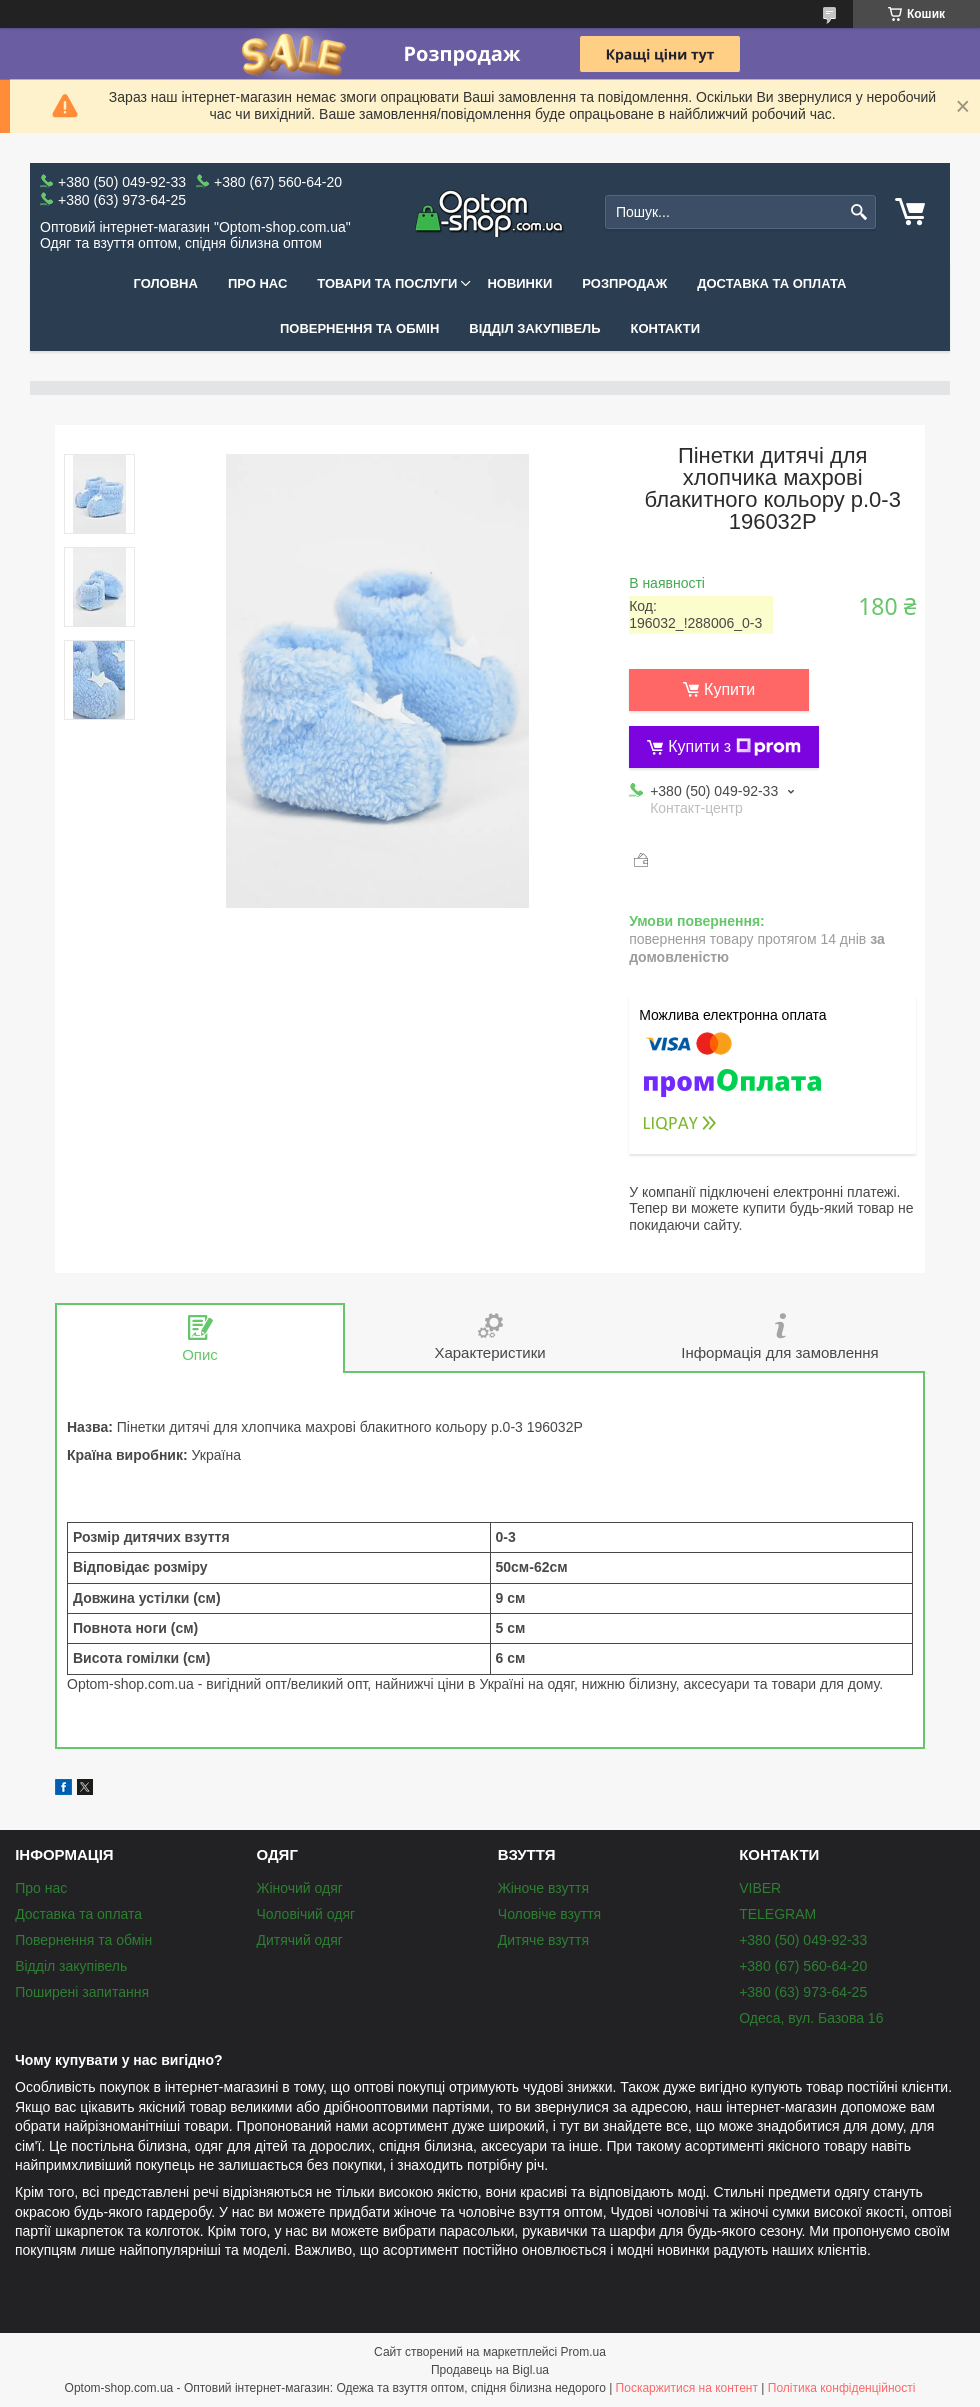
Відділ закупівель (534, 328)
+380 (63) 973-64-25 (803, 1992)
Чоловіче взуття (549, 1914)
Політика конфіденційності (842, 2388)
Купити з (734, 747)
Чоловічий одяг (305, 1914)
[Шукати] (858, 212)
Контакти (666, 328)
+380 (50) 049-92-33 (803, 1940)
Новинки (519, 283)
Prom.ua (583, 2352)
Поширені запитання (82, 1992)
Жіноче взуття (543, 1888)
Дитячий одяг (299, 1940)
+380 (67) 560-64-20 (803, 1966)
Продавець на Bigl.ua (490, 2370)
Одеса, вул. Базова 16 (811, 2018)
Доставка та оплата (771, 283)
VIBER (760, 1888)
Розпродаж (624, 283)
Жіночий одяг (299, 1888)
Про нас (257, 283)
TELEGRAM (777, 1914)
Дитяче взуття (543, 1940)
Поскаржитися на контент (687, 2388)
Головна (166, 283)
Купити (729, 689)
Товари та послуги (387, 283)
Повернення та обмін (359, 328)
